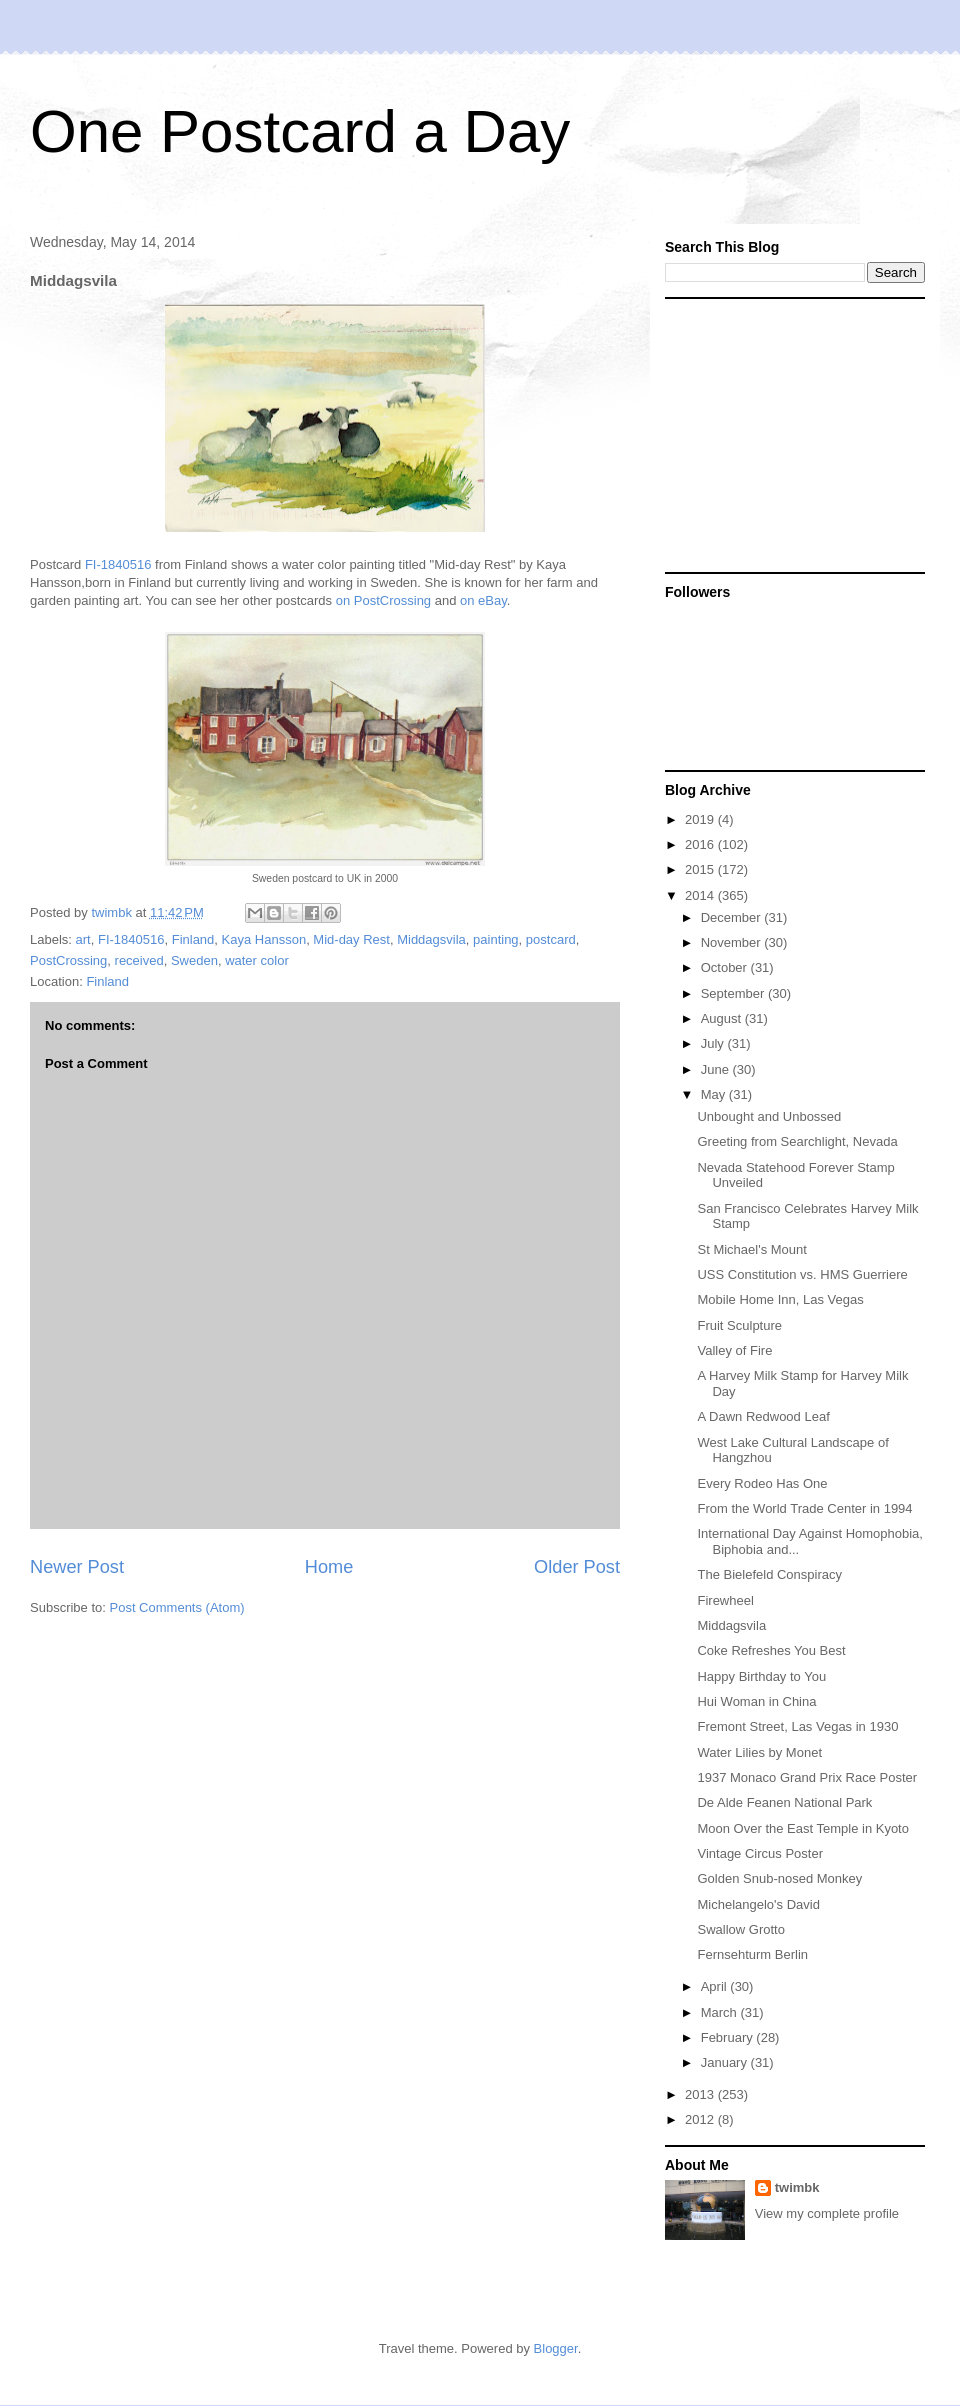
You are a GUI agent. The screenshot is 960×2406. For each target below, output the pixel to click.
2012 (701, 2119)
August (723, 1018)
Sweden (194, 960)
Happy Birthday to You (761, 1676)
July (714, 1043)
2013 (701, 2094)
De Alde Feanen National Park (784, 1802)
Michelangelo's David (758, 1904)
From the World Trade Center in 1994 (804, 1508)
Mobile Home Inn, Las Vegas (780, 1299)
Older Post (577, 1567)
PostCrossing (68, 960)
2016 (701, 844)
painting (496, 939)
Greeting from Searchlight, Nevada (797, 1141)
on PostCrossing (383, 600)
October (726, 967)
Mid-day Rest (351, 939)
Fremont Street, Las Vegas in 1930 (797, 1726)
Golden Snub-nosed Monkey (779, 1878)
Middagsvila (431, 939)
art (83, 939)
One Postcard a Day (300, 131)
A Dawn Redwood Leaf (763, 1416)
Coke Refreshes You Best (771, 1650)
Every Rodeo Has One (762, 1483)
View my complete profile (827, 2213)
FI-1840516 (118, 564)
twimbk (797, 2187)
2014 (701, 895)
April (716, 1986)
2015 (701, 869)
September (734, 993)
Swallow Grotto (740, 1929)
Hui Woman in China (756, 1701)
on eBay (483, 600)
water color (257, 960)
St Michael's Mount (751, 1249)
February (729, 2037)
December (733, 917)
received (139, 960)
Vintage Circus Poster (760, 1853)
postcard (551, 939)
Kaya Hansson (264, 939)
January (726, 2062)
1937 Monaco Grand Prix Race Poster (807, 1777)
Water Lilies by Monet (759, 1752)
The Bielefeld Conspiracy (769, 1574)
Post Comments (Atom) (177, 1607)
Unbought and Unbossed (769, 1116)
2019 (701, 819)
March (721, 2012)
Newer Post (77, 1567)
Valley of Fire (734, 1350)
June (717, 1069)
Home (329, 1567)
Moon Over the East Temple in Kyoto (802, 1828)
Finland (193, 939)
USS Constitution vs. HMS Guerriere (802, 1274)
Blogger (556, 2348)
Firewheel (725, 1600)
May (715, 1094)
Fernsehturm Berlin (752, 1954)
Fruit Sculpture (739, 1325)
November (733, 942)
